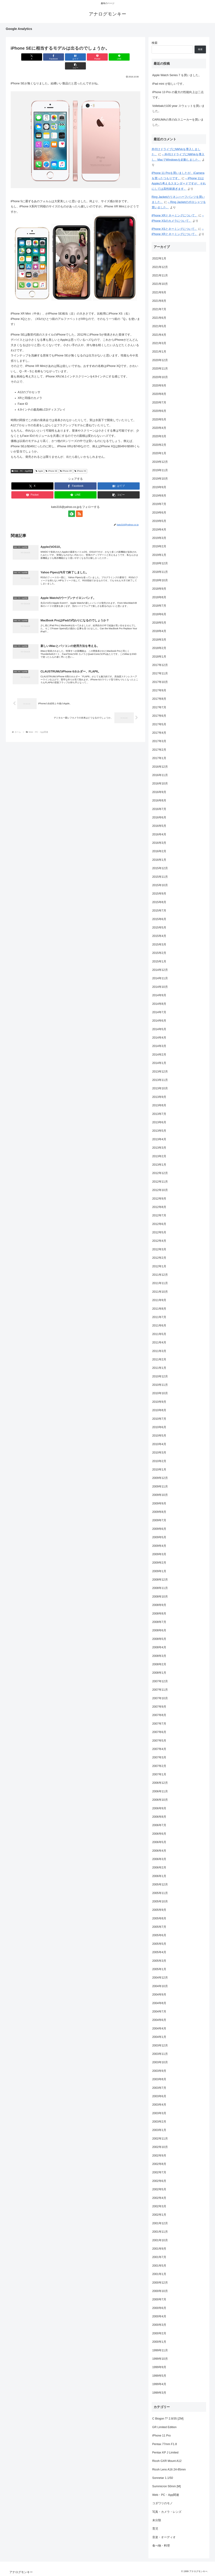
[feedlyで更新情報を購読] (72, 505)
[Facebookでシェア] (42, 57)
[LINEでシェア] (108, 57)
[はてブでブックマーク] (64, 57)
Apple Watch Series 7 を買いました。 (176, 75)
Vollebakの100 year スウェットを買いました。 (178, 108)
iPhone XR (66, 462)
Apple (39, 462)
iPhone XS (80, 462)
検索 (154, 42)
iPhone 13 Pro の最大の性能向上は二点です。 (178, 95)
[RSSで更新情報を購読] (79, 505)
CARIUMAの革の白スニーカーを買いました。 (178, 122)
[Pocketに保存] (86, 57)
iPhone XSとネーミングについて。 (175, 229)
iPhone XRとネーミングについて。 (175, 215)
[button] (129, 57)
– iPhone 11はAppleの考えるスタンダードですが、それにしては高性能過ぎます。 (179, 183)
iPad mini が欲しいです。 (169, 83)
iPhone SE (51, 462)
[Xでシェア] (21, 57)
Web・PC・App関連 (22, 462)
